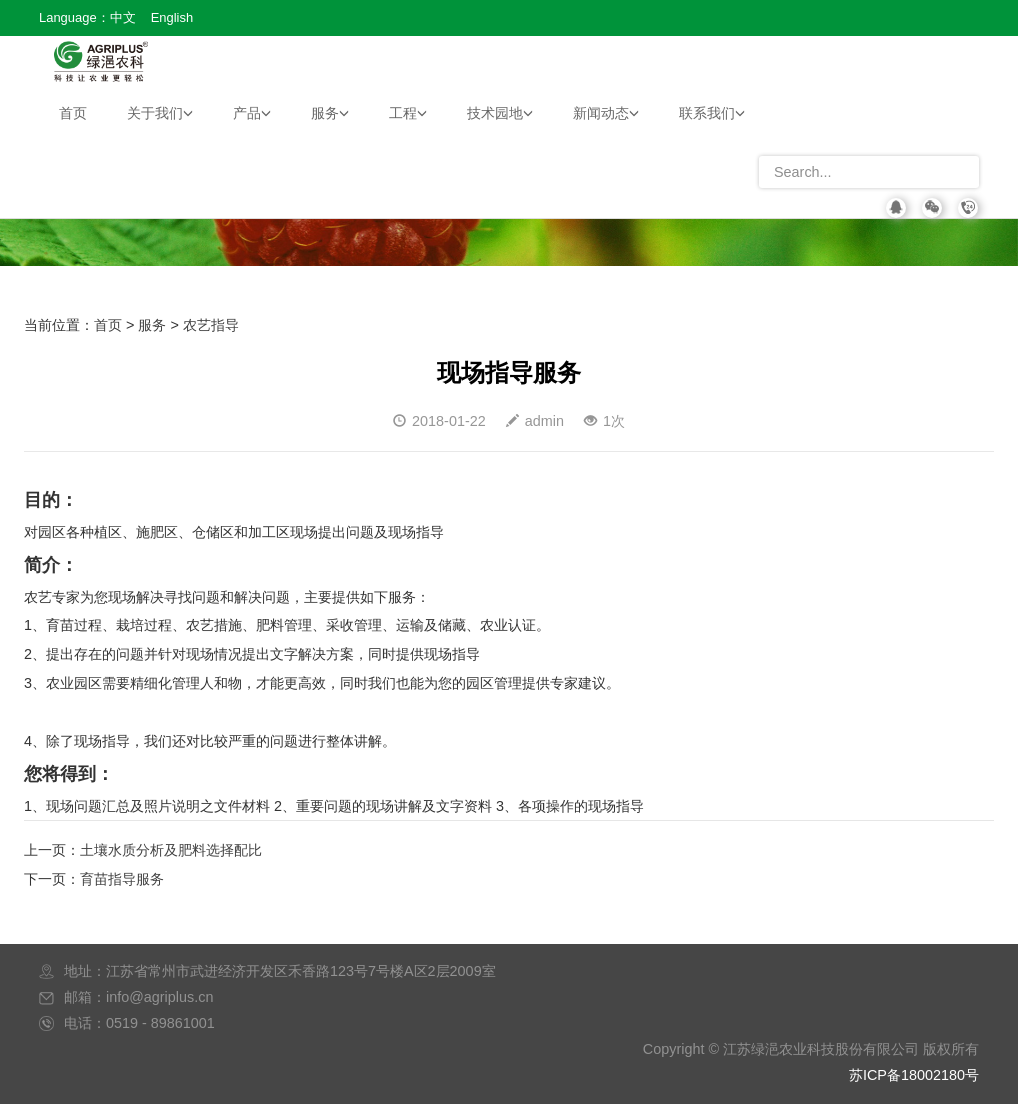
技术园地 (500, 113)
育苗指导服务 (122, 879)
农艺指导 (211, 325)
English (172, 17)
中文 (123, 17)
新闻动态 (606, 113)
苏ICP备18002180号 (914, 1075)
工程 (408, 113)
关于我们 (160, 113)
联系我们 (712, 113)
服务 (330, 113)
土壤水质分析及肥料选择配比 (171, 850)
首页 (73, 113)
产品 (252, 113)
